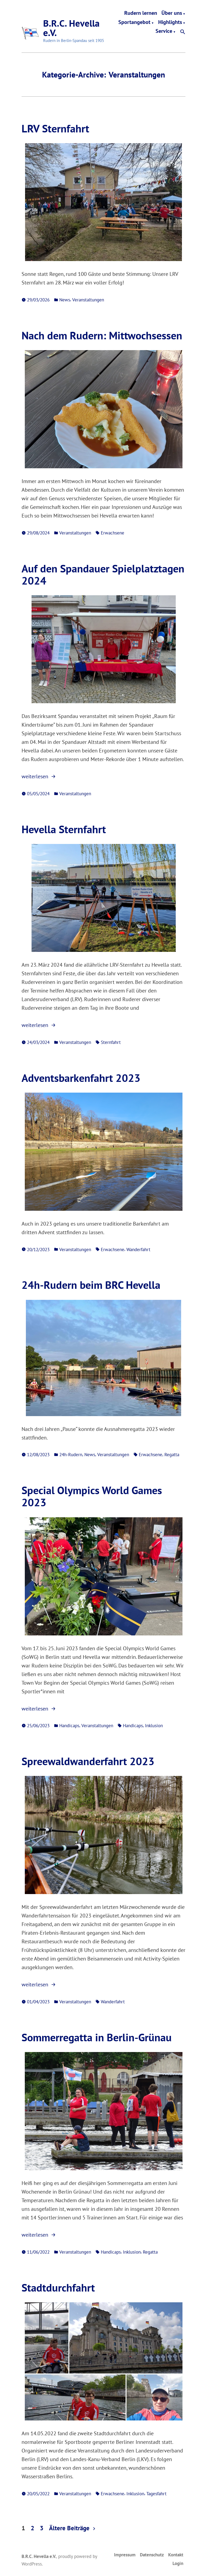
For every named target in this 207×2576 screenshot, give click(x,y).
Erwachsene (112, 533)
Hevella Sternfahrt (64, 829)
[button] (182, 32)
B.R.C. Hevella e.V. (71, 28)
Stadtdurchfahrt (58, 2288)
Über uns (171, 13)
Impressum (125, 2555)
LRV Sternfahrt (55, 128)
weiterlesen (40, 776)
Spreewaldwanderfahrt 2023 (88, 1761)
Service (164, 32)
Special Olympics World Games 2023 (92, 1496)
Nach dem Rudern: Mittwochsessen (102, 335)
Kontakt (175, 2555)
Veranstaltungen (88, 300)
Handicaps (69, 1725)
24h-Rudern (70, 1454)
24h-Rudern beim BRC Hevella (91, 1285)
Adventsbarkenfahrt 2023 (81, 1078)
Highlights (170, 22)
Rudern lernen (140, 13)
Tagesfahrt (156, 2493)
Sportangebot (134, 22)
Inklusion (154, 1725)
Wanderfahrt (138, 1249)
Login (177, 2563)
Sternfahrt (111, 1042)
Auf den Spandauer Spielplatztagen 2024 (103, 574)
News (64, 300)
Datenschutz (152, 2555)
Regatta (171, 1454)
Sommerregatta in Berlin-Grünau (97, 2037)
